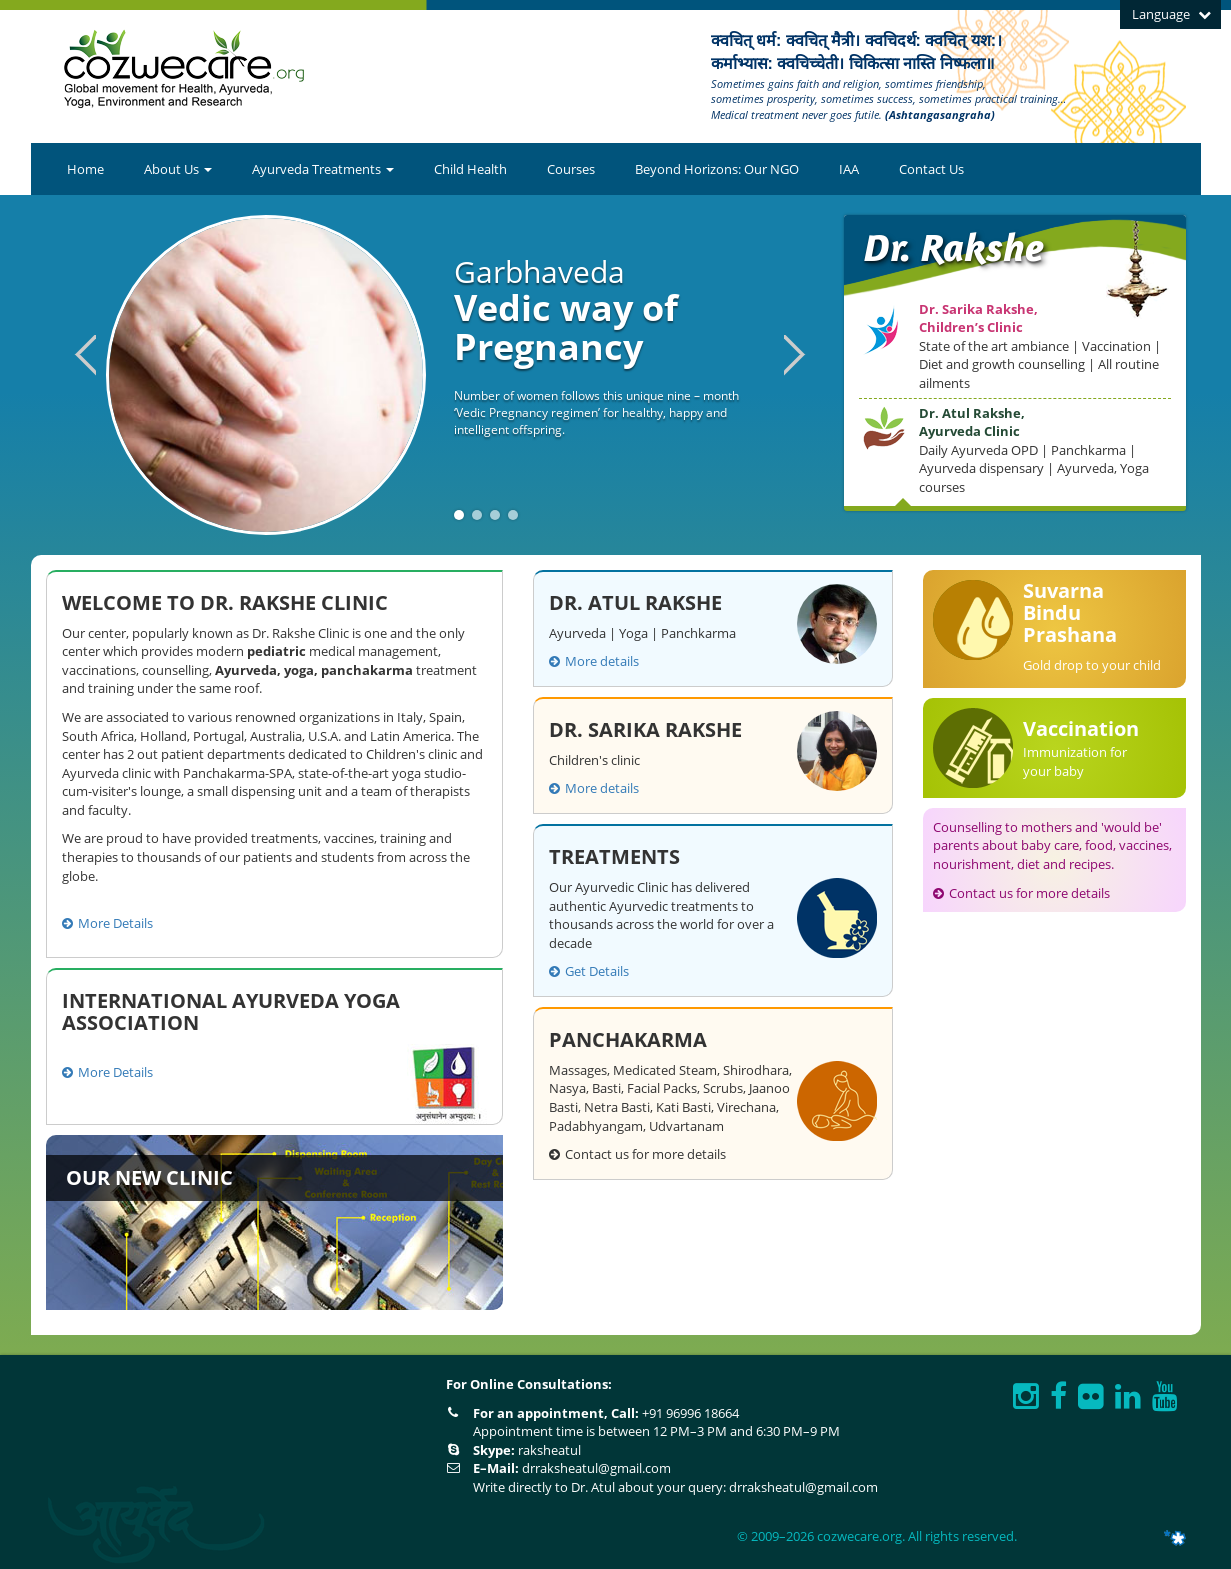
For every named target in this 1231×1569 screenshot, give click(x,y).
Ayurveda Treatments (323, 169)
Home (85, 169)
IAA (849, 169)
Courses (571, 169)
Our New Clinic (149, 1177)
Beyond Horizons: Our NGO (717, 169)
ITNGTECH (1150, 1538)
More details (594, 661)
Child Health (470, 169)
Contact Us (931, 169)
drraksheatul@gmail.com (596, 1468)
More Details (107, 923)
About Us (178, 169)
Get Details (589, 971)
